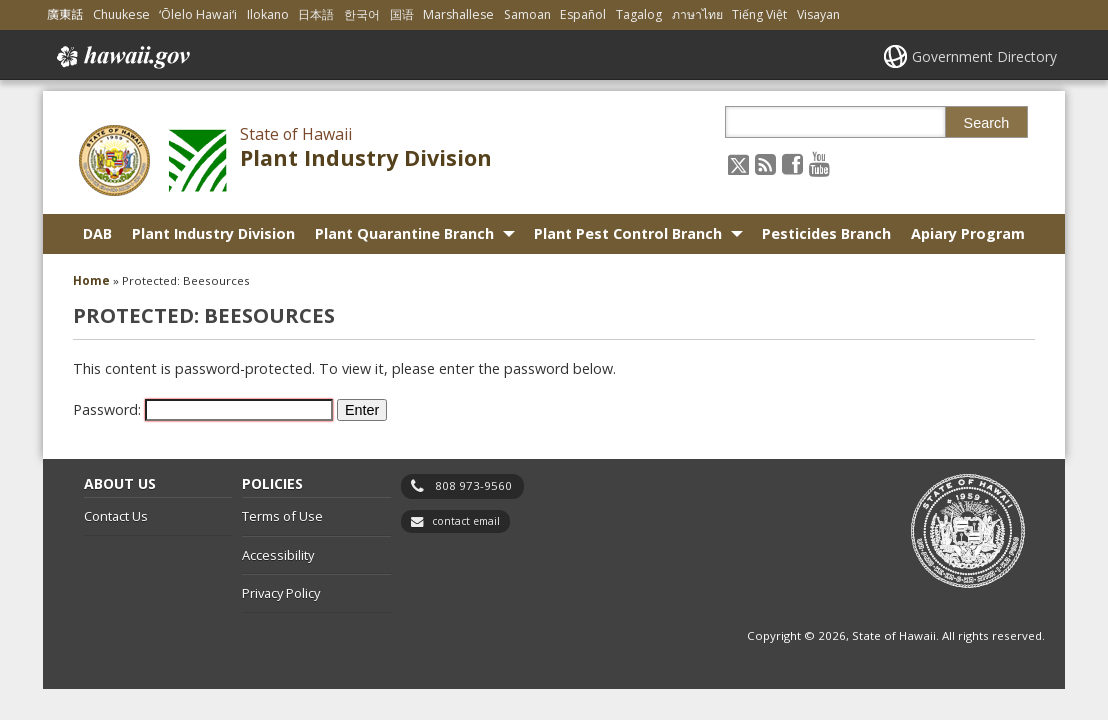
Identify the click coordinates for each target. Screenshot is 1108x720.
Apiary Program (968, 233)
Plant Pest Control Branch (628, 233)
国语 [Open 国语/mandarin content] (402, 14)
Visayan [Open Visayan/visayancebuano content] (818, 14)
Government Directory (984, 56)
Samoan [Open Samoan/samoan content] (527, 14)
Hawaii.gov (121, 57)
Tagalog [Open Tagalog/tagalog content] (639, 14)
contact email (466, 521)
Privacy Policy (281, 593)
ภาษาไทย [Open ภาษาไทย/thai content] (697, 14)
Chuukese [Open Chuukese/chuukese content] (121, 14)
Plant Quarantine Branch (404, 233)
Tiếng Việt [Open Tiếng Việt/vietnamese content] (759, 14)
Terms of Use (282, 516)
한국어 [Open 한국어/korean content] (362, 14)
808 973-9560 (473, 485)
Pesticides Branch (826, 233)
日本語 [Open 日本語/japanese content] (316, 14)
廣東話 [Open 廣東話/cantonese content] (65, 14)
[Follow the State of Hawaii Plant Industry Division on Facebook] (792, 163)
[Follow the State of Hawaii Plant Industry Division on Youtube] (819, 163)
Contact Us (116, 516)
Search (987, 123)
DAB (97, 233)
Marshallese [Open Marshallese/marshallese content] (458, 14)
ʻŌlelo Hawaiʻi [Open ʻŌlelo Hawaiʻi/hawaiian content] (198, 14)
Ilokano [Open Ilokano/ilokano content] (268, 14)
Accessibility (278, 555)
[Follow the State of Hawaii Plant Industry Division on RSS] (765, 163)
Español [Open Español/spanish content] (583, 14)
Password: (203, 409)
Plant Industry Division (366, 157)
